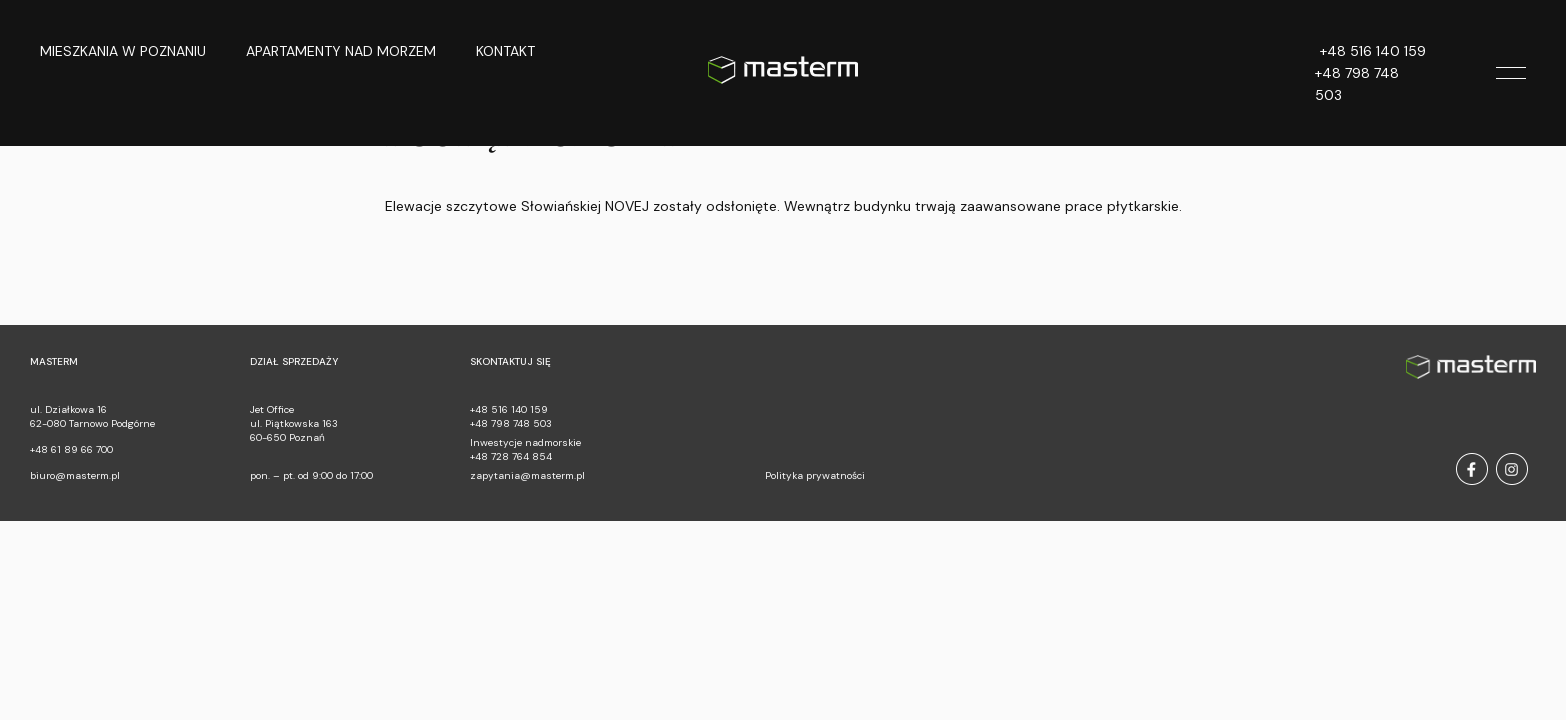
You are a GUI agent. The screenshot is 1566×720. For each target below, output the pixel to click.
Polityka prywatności (815, 475)
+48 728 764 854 (511, 456)
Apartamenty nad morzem (341, 51)
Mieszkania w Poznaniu (123, 51)
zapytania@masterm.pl (527, 475)
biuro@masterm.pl (75, 475)
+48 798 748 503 (1357, 84)
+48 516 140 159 (1373, 51)
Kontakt (505, 51)
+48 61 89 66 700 (71, 449)
